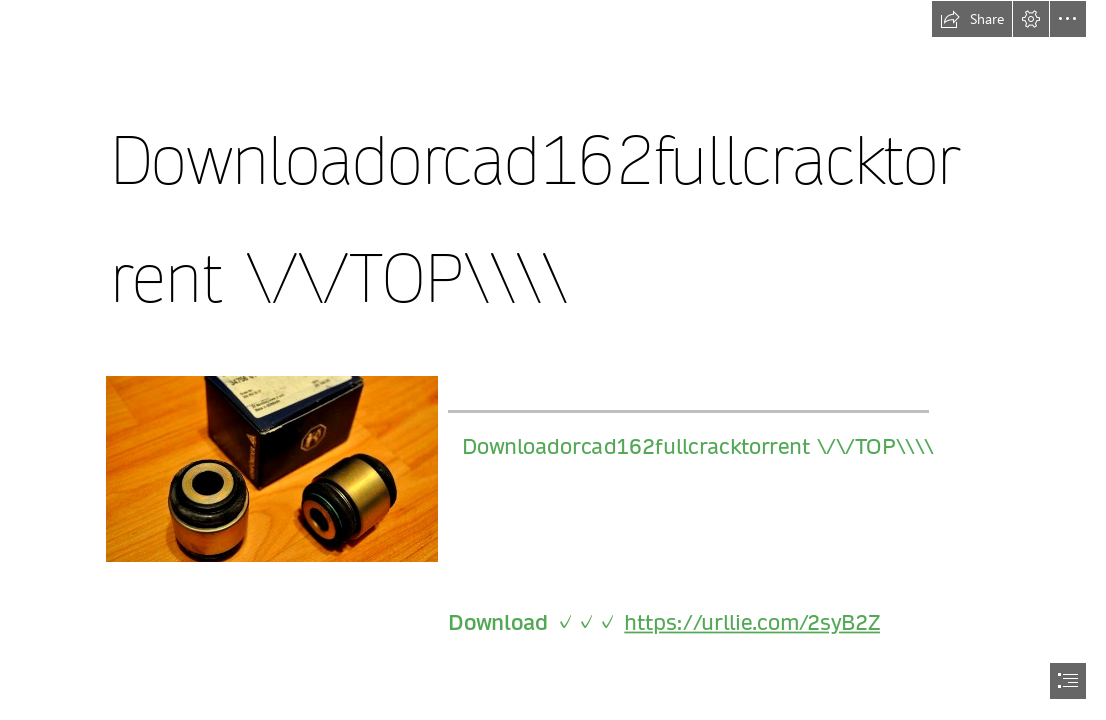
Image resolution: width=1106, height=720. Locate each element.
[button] (972, 19)
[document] (553, 360)
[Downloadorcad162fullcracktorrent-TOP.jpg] (271, 468)
